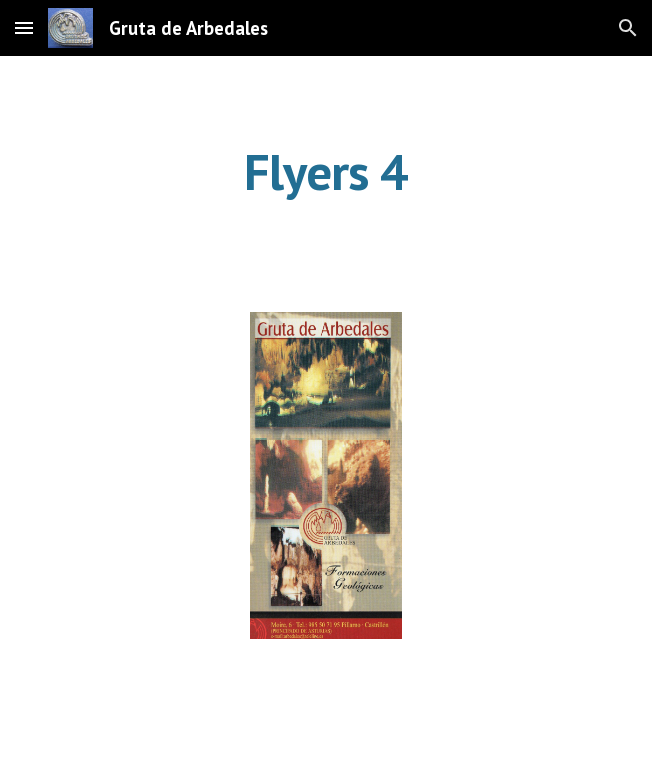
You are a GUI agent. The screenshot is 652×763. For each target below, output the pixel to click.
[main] (325, 172)
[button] (24, 27)
